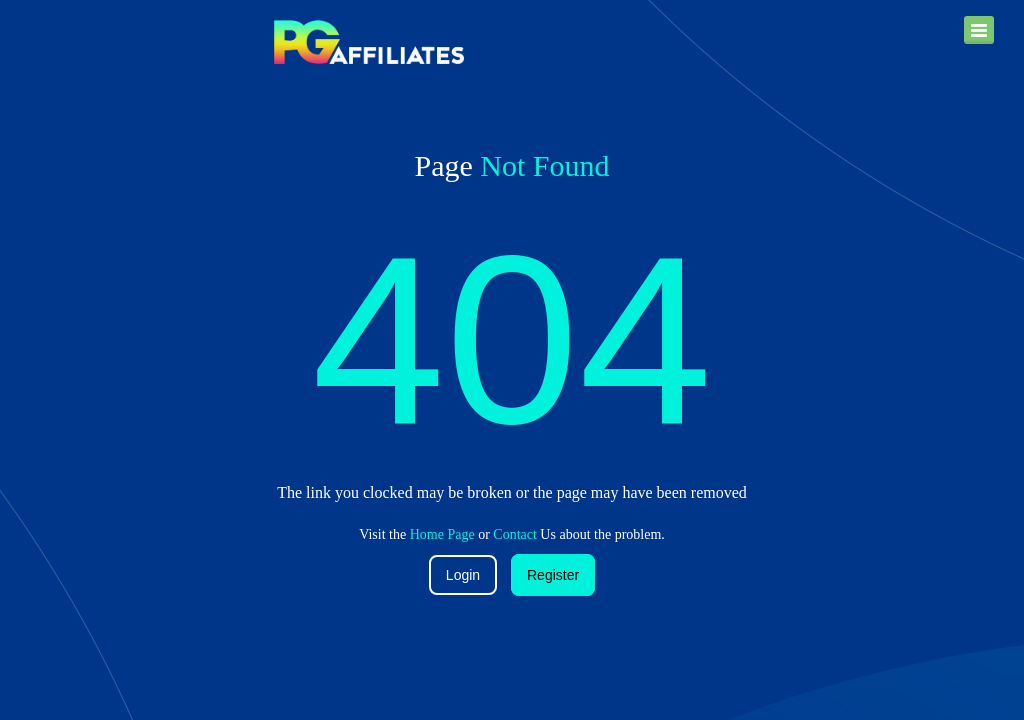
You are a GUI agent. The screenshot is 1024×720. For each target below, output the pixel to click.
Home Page (442, 534)
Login (463, 575)
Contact (515, 534)
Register (553, 575)
